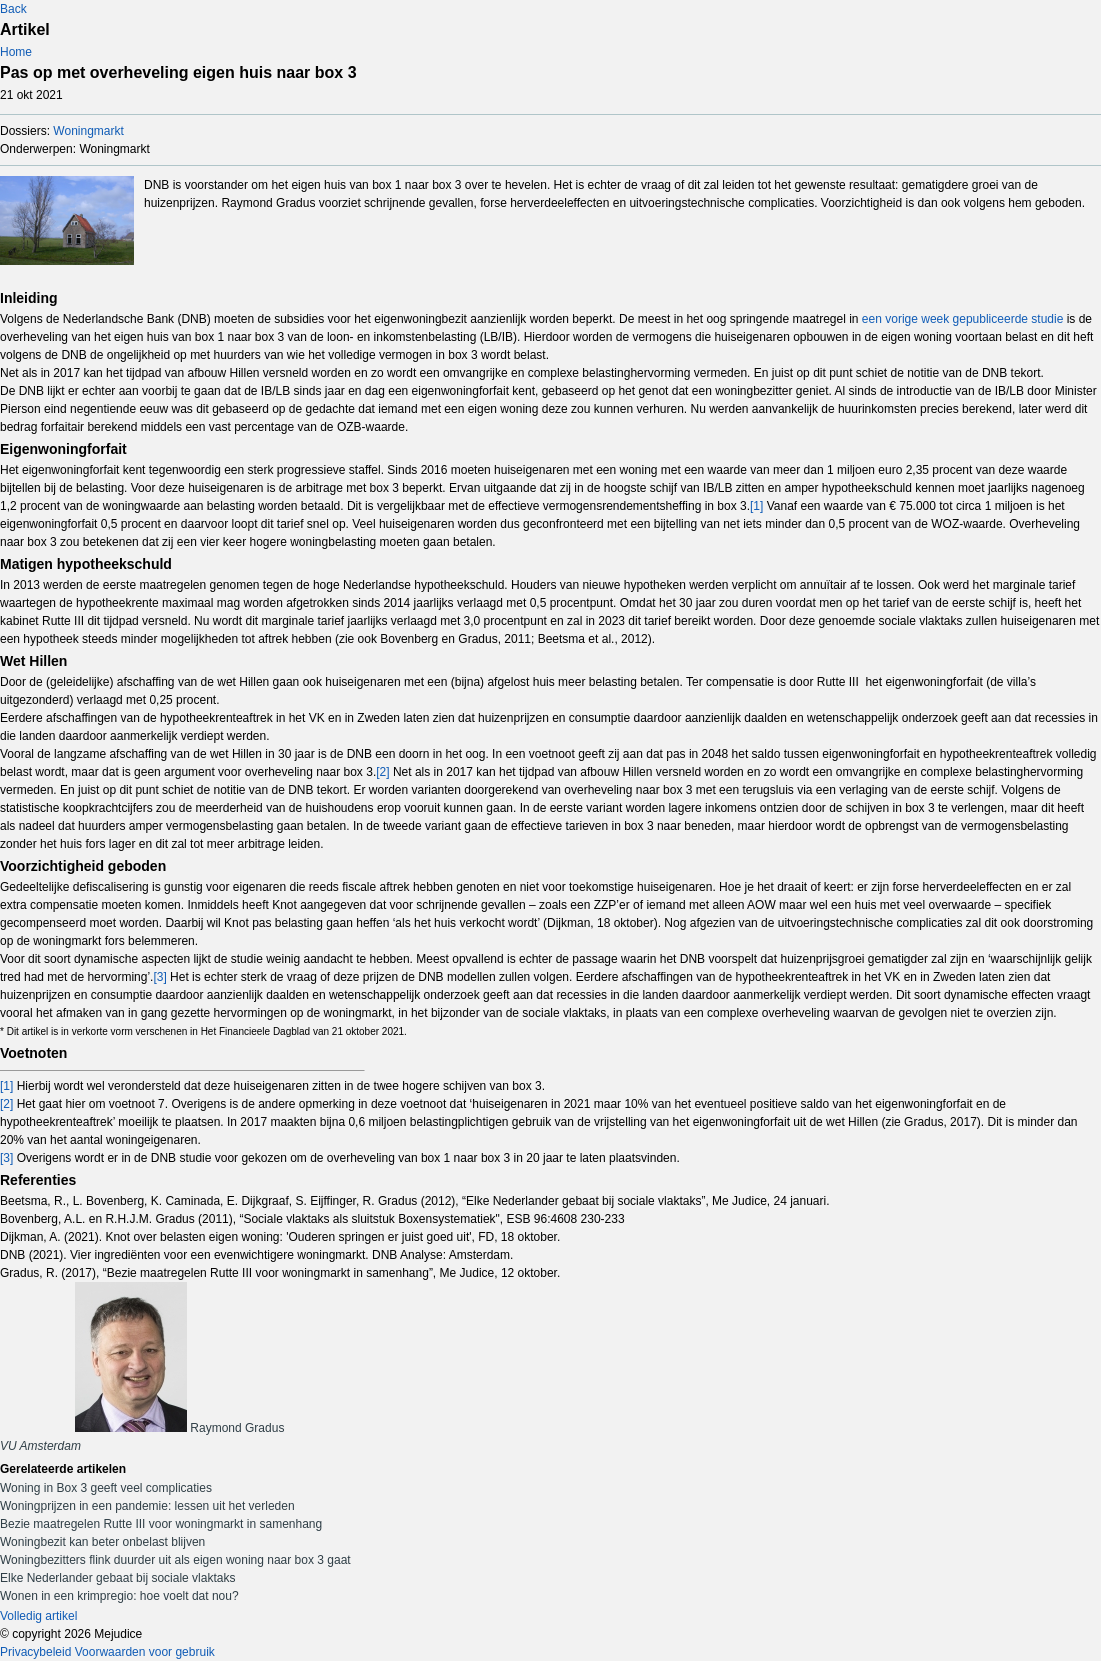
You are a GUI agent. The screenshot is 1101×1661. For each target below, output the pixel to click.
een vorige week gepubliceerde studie (962, 319)
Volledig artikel (38, 1616)
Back (13, 9)
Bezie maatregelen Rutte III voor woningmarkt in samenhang (161, 1524)
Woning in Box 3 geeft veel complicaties (106, 1488)
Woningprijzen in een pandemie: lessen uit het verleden (147, 1506)
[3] (159, 977)
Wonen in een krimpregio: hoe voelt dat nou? (119, 1596)
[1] (756, 506)
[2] (382, 772)
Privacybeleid (35, 1652)
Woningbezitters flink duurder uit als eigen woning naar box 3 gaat (175, 1560)
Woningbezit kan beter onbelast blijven (102, 1542)
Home (16, 52)
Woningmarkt (88, 131)
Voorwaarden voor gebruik (145, 1652)
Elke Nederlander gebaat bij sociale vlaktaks (117, 1578)
